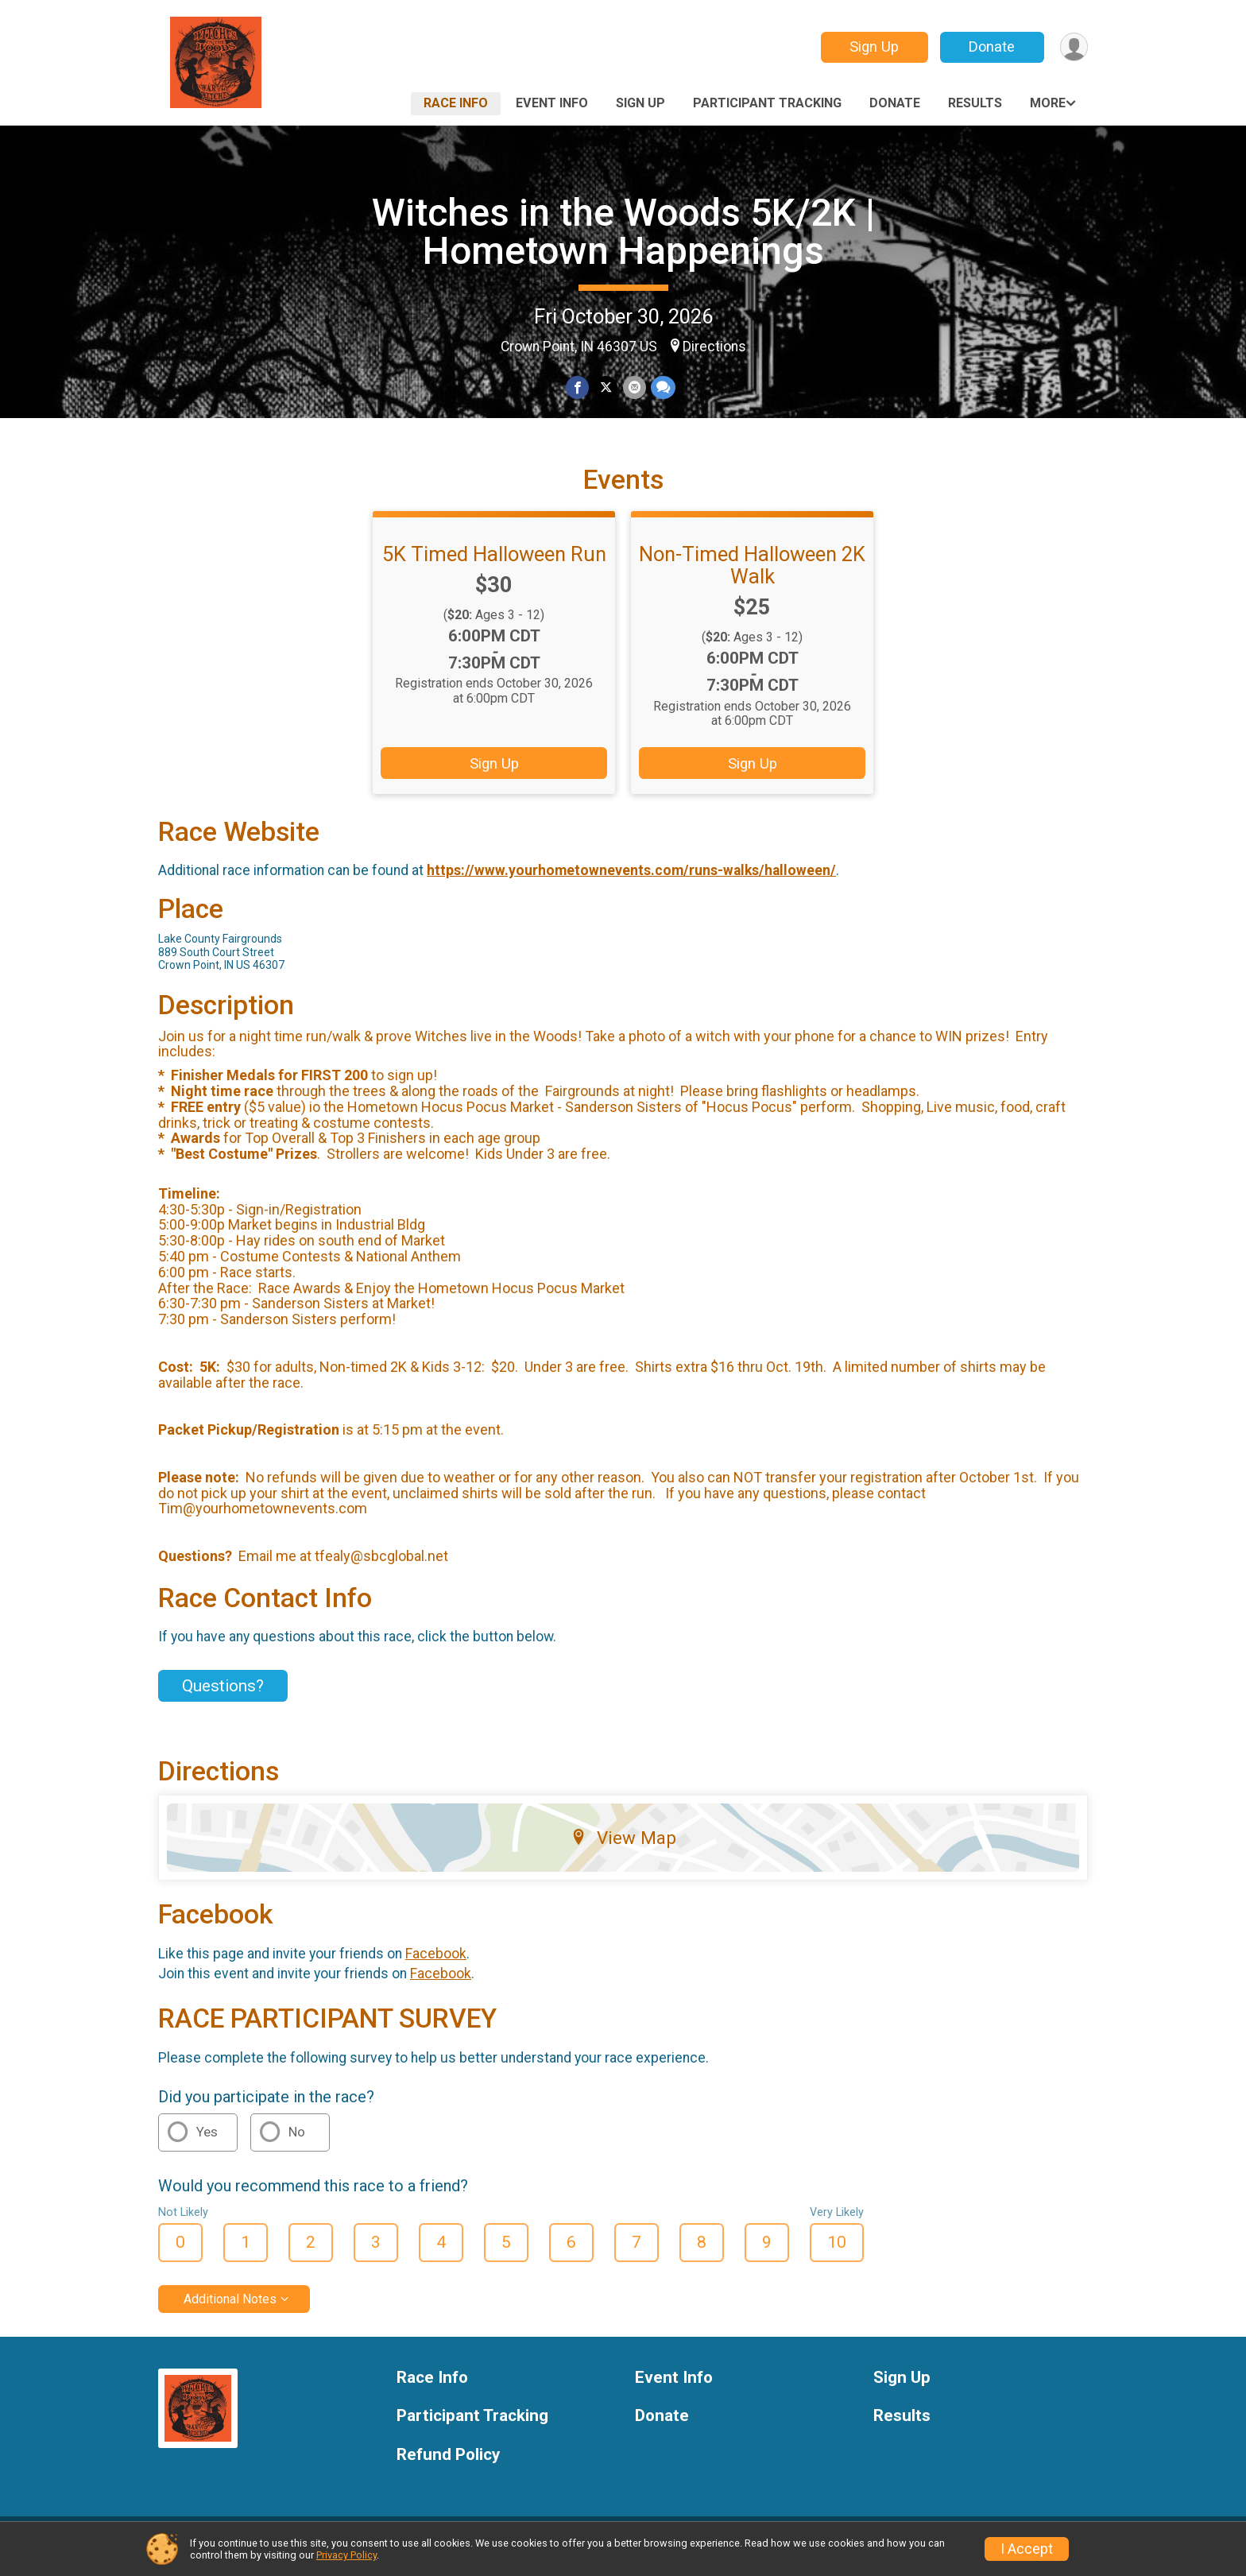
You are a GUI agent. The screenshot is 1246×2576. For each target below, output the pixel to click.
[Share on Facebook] (578, 387)
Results (975, 102)
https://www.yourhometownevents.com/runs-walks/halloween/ (631, 880)
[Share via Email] (633, 387)
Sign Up (873, 46)
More (1048, 102)
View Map (623, 1847)
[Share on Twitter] (605, 387)
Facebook (435, 1963)
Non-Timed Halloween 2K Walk (752, 575)
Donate (991, 46)
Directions (714, 346)
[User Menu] (1073, 47)
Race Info (456, 102)
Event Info (552, 102)
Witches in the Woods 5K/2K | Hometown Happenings (623, 231)
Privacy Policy (346, 2555)
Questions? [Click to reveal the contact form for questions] (223, 1695)
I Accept (1026, 2549)
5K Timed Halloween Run (494, 563)
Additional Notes (230, 2308)
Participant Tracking (767, 102)
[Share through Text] (662, 387)
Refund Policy (448, 2465)
